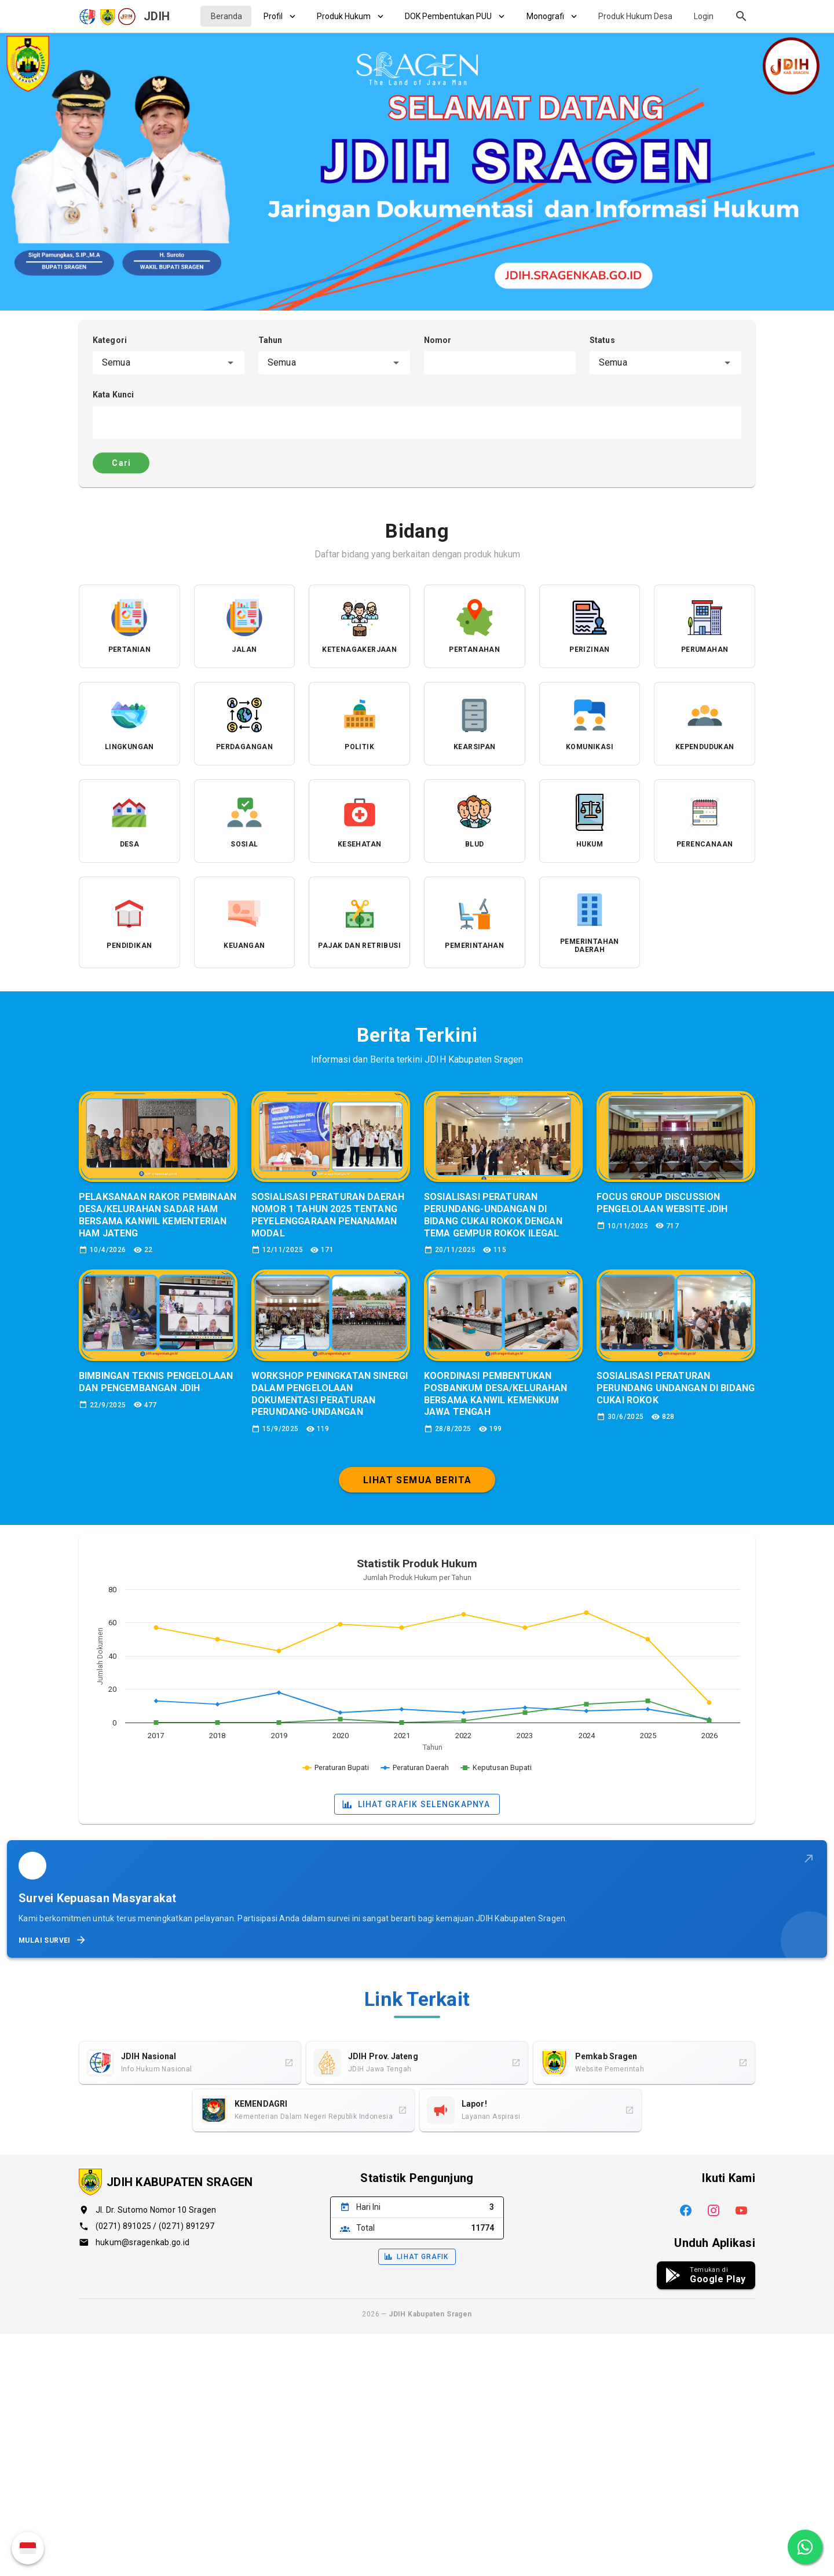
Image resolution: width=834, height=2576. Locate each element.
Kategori (110, 340)
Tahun (270, 340)
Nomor (438, 340)
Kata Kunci (113, 394)
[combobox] (168, 362)
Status (602, 340)
